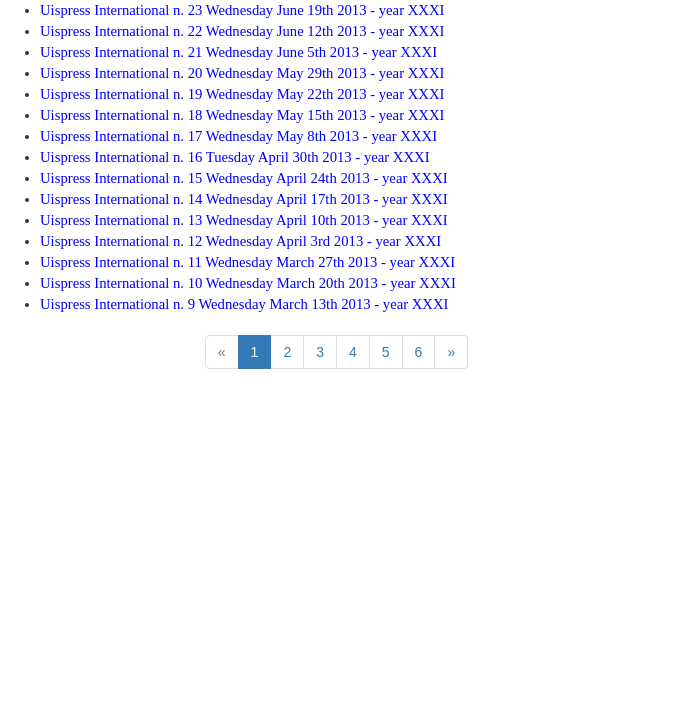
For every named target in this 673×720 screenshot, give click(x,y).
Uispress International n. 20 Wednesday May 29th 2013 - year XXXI (242, 73)
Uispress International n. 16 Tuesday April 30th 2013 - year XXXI (235, 157)
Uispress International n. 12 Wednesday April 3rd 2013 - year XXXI (240, 241)
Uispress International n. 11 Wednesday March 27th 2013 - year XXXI (247, 262)
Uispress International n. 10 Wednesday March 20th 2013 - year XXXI (248, 283)
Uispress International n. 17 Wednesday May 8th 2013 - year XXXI (238, 136)
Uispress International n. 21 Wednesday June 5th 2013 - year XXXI (238, 52)
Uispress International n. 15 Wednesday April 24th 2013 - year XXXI (244, 178)
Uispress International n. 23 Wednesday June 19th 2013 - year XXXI (242, 10)
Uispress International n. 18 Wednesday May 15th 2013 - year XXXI (242, 115)
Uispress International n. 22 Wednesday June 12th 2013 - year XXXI (242, 31)
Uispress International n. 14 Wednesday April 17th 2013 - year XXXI (244, 199)
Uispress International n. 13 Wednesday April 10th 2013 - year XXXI (244, 220)
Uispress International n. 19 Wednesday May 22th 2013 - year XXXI (242, 94)
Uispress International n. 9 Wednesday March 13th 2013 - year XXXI (244, 304)
